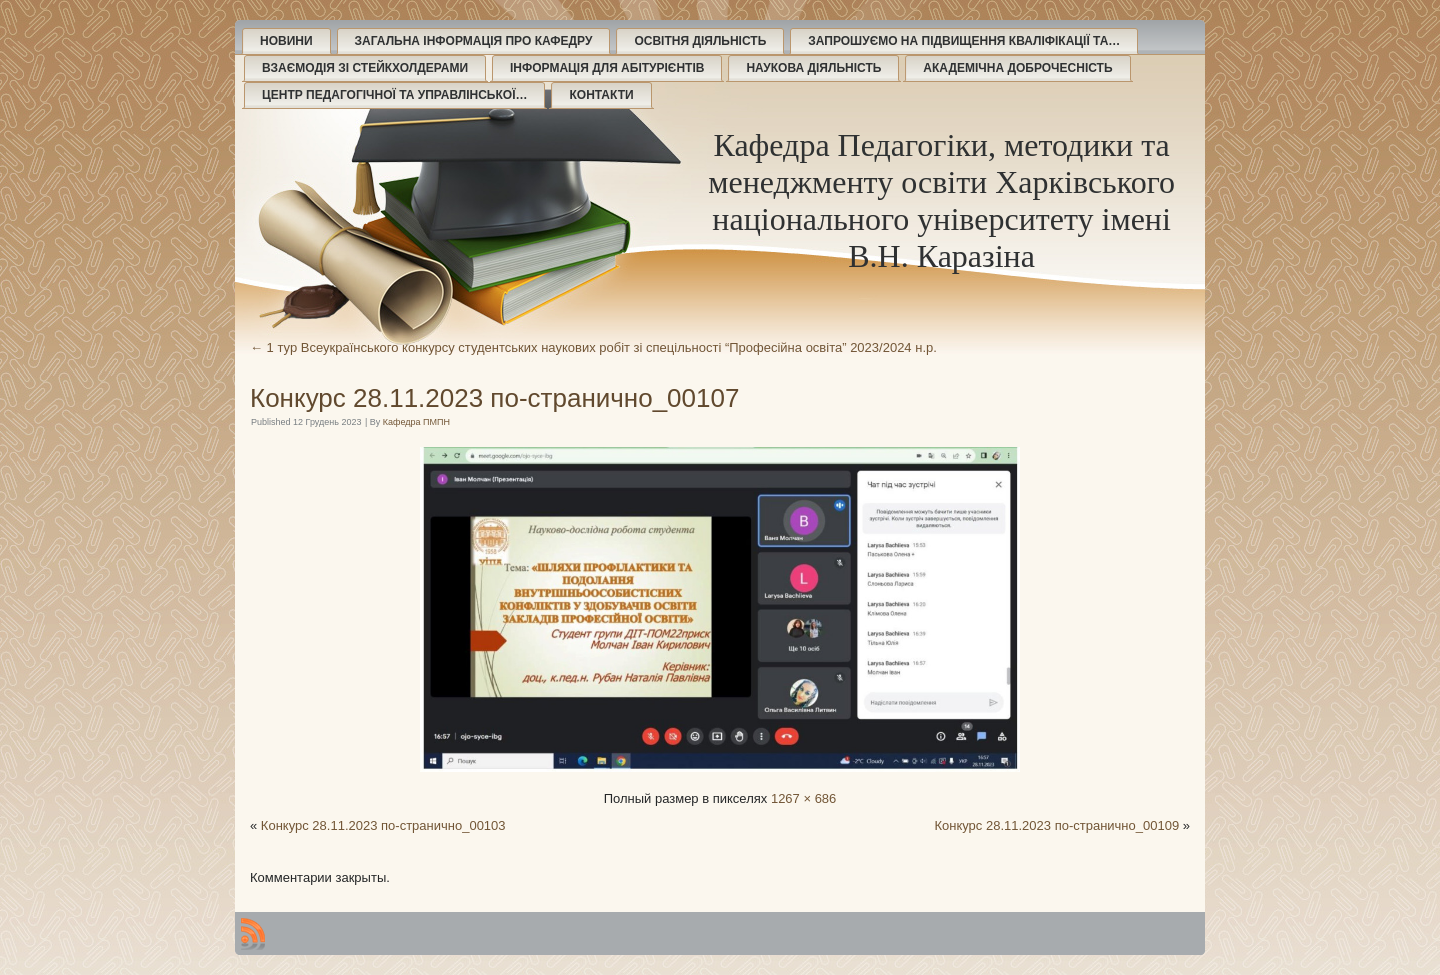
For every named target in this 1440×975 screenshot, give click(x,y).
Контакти (601, 95)
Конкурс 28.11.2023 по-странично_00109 (1056, 825)
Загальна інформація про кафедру (474, 41)
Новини (286, 41)
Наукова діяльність (813, 68)
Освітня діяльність (700, 41)
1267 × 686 (803, 798)
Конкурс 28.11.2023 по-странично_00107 (494, 398)
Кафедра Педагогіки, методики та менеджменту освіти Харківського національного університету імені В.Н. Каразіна (941, 200)
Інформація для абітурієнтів (607, 68)
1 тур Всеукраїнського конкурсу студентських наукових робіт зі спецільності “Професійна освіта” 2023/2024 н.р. (593, 347)
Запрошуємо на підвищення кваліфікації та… (964, 41)
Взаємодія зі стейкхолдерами (365, 68)
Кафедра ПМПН (416, 422)
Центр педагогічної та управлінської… (394, 95)
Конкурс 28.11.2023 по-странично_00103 (383, 825)
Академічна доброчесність (1017, 68)
